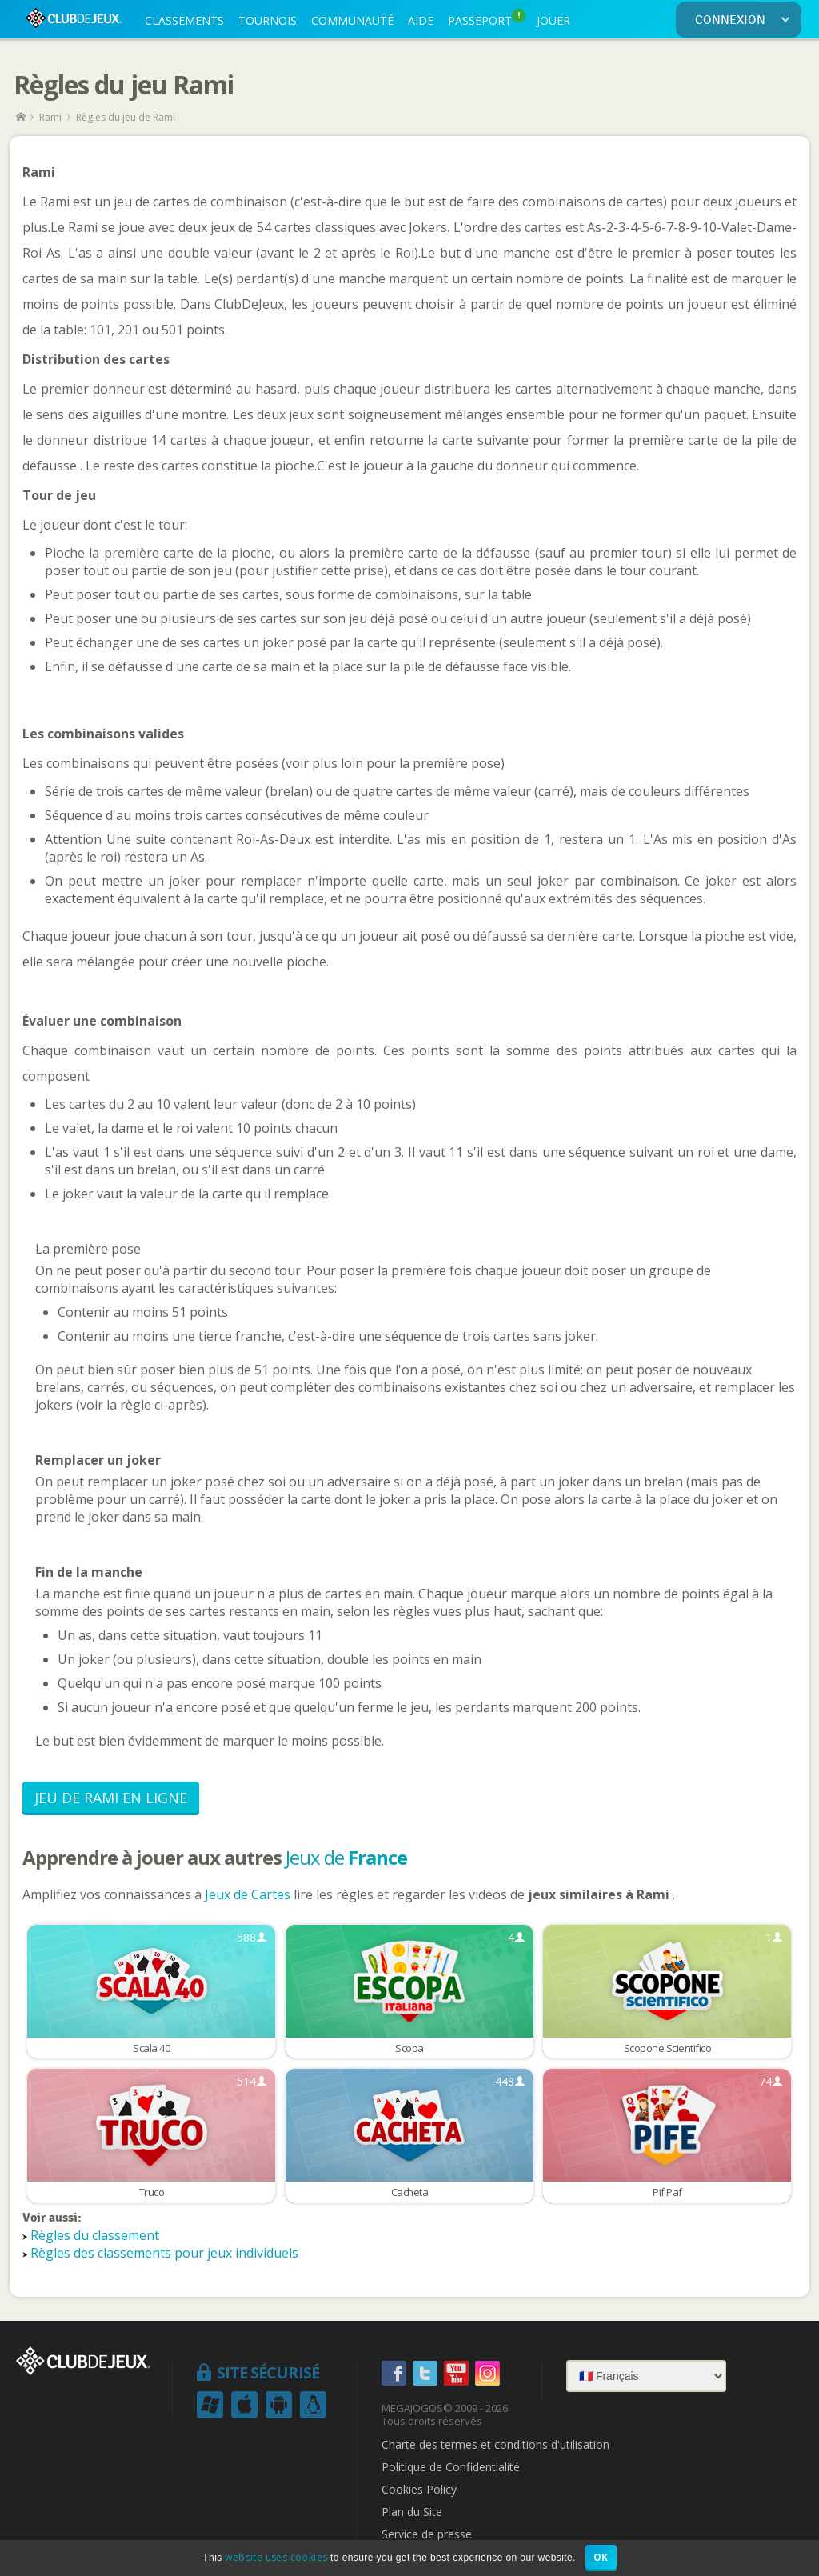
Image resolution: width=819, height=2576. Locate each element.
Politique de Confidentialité (451, 2467)
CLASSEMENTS (184, 20)
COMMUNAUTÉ (352, 20)
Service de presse (427, 2534)
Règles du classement (94, 2235)
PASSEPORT (486, 18)
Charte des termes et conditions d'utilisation (495, 2445)
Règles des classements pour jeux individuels (164, 2253)
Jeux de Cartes (249, 1894)
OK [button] (601, 2557)
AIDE (420, 20)
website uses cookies (276, 2557)
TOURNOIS (267, 20)
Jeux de (346, 1857)
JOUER (553, 20)
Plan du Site (412, 2512)
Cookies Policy (419, 2489)
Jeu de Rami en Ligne (110, 1797)
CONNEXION (745, 20)
